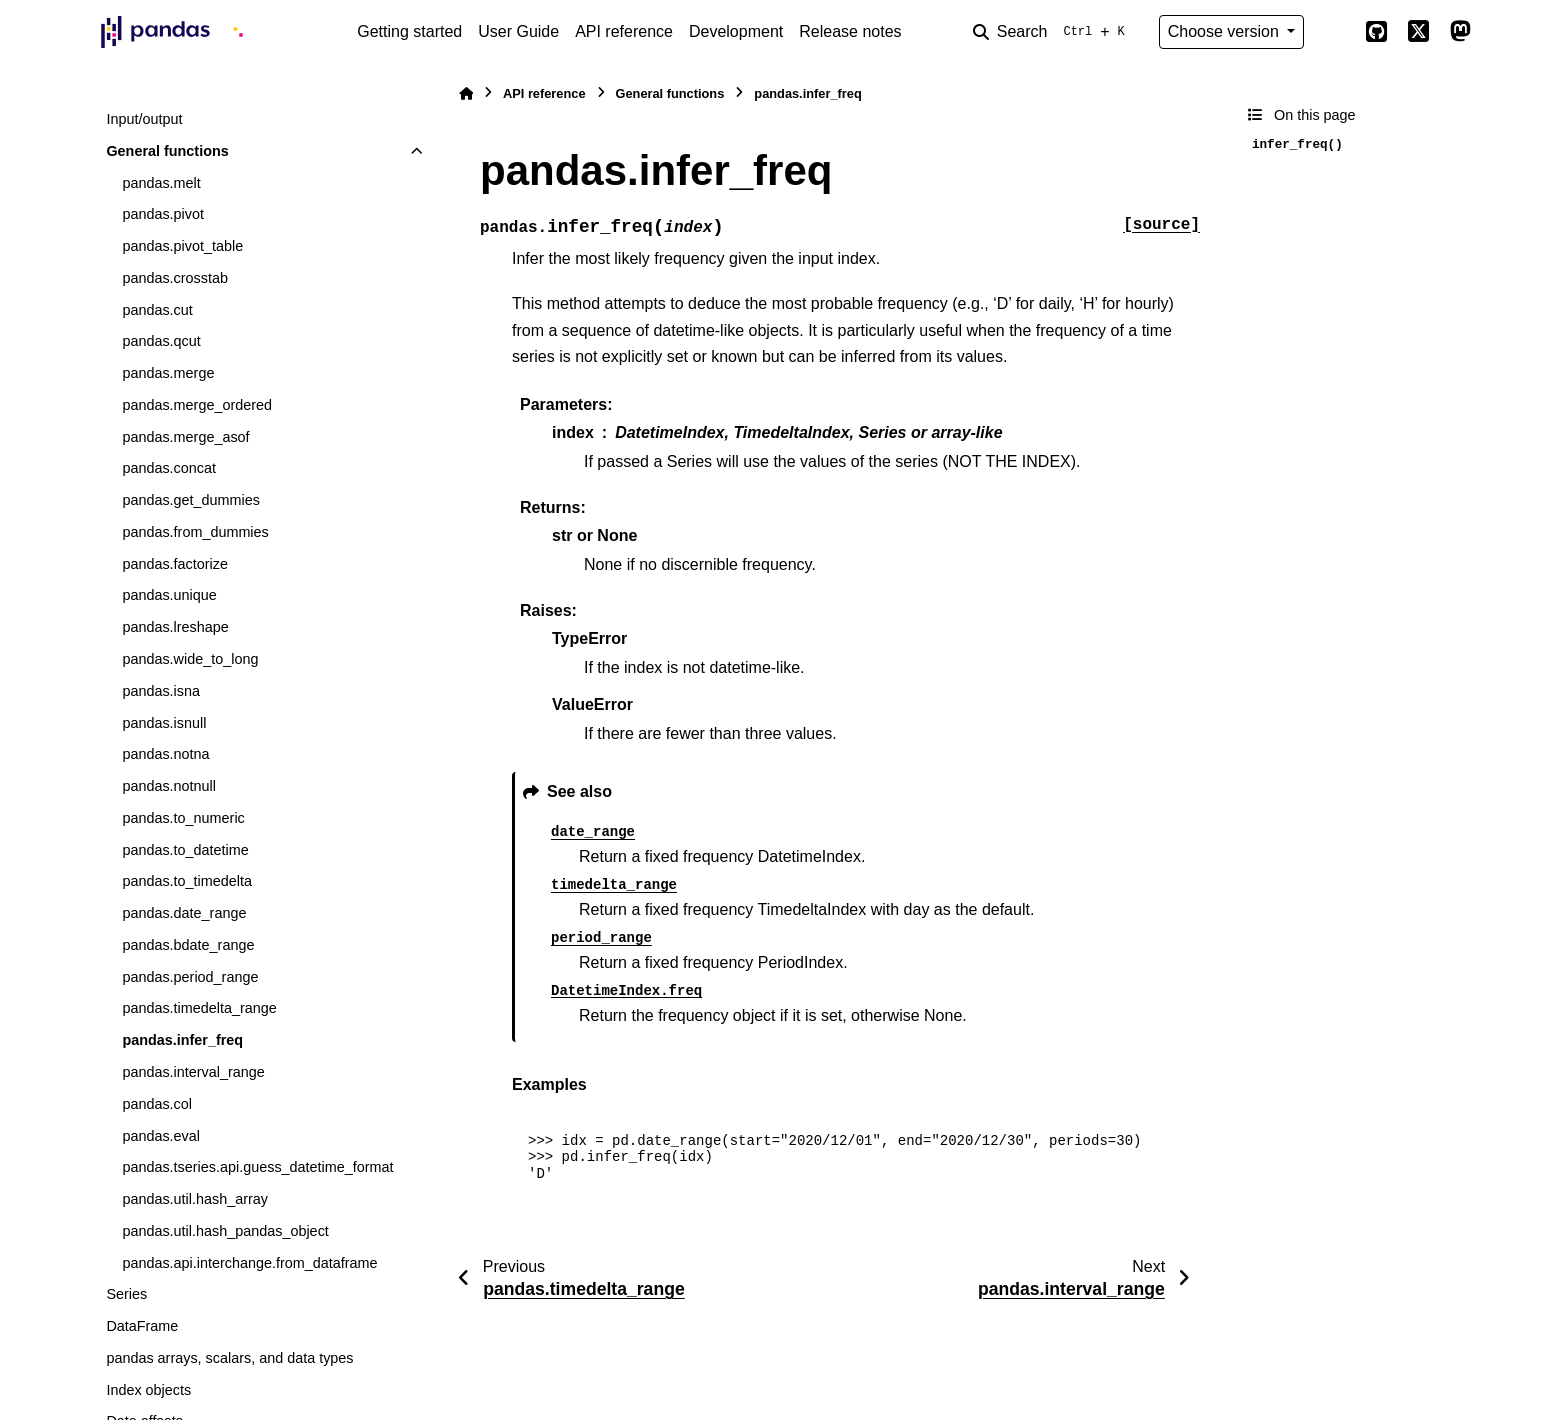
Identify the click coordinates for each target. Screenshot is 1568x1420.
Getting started (409, 31)
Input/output (144, 119)
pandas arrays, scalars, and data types (229, 1358)
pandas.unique (169, 595)
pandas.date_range (184, 913)
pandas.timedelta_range (199, 1008)
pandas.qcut (161, 341)
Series (126, 1294)
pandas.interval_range (193, 1072)
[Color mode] (1334, 32)
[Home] (466, 93)
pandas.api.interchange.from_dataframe (249, 1263)
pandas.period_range (190, 977)
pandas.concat (169, 468)
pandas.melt (161, 183)
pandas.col (157, 1104)
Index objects (148, 1390)
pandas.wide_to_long (190, 659)
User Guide (518, 31)
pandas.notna (165, 754)
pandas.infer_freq (182, 1040)
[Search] (1053, 32)
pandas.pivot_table (182, 246)
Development (736, 31)
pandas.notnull (169, 786)
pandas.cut (157, 310)
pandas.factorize (175, 564)
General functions (167, 151)
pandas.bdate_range (188, 945)
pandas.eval (161, 1136)
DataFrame (142, 1326)
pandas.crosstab (175, 278)
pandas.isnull (164, 723)
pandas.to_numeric (183, 818)
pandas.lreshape (175, 627)
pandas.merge (168, 373)
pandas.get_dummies (191, 500)
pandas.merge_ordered (197, 405)
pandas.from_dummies (195, 532)
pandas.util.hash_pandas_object (225, 1231)
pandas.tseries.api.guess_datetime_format (257, 1167)
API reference (624, 31)
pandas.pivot (163, 214)
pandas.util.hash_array (195, 1199)
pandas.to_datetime (185, 850)
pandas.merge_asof (185, 437)
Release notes (850, 31)
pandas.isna (161, 691)
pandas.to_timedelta (187, 881)
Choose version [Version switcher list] (1226, 31)
